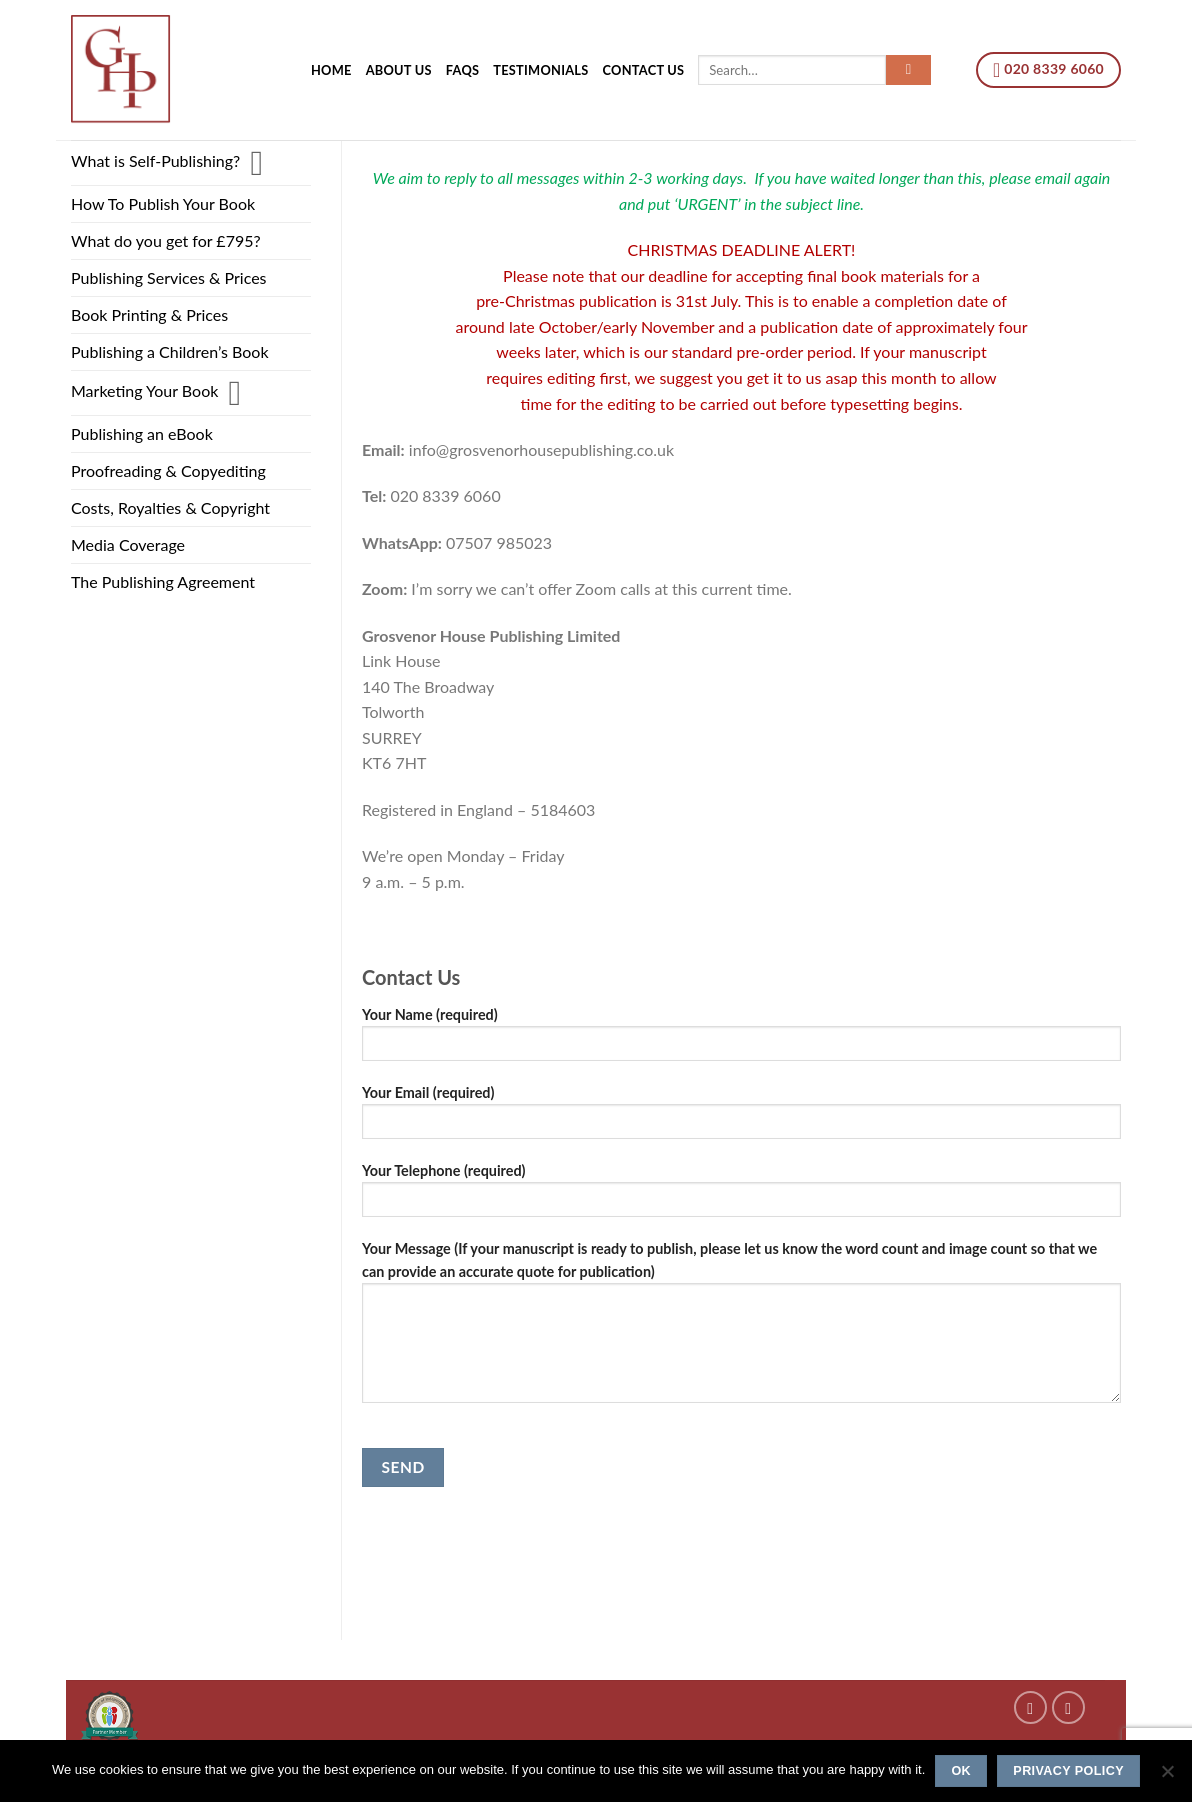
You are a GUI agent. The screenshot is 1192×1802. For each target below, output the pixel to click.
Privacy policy (1068, 1771)
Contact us (644, 70)
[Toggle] (256, 163)
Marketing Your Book (144, 390)
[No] (1167, 1777)
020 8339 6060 (1048, 70)
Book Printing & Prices (149, 314)
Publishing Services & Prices (169, 277)
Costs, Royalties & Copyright (170, 507)
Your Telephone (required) (741, 1196)
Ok (961, 1771)
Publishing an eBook (142, 433)
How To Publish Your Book (163, 203)
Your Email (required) (741, 1118)
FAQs (462, 70)
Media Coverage (128, 544)
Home (331, 70)
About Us (399, 70)
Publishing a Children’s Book (170, 351)
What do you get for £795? (166, 240)
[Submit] (908, 70)
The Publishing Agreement (163, 581)
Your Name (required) (741, 1040)
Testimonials (540, 70)
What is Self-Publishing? (155, 160)
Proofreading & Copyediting (168, 470)
